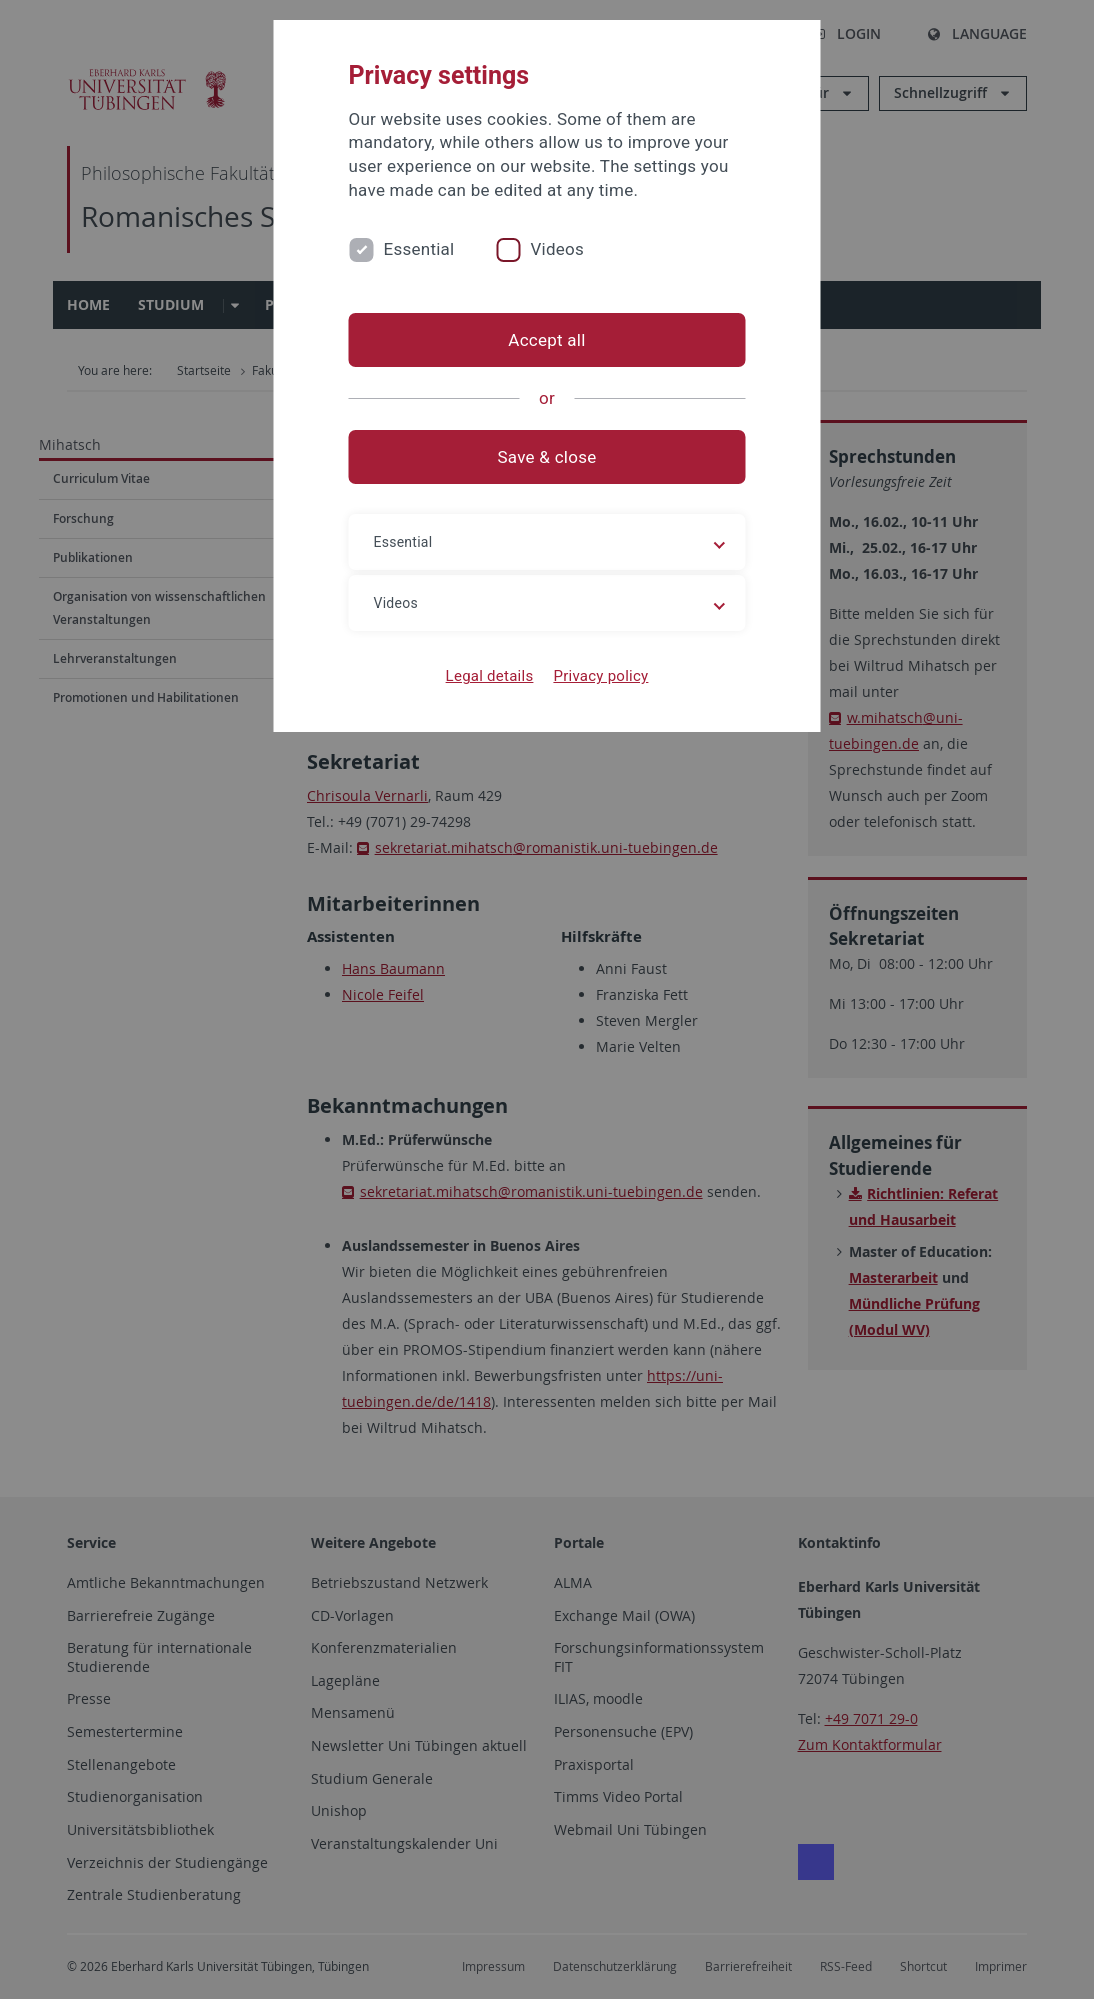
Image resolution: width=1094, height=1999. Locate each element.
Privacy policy (600, 676)
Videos (557, 249)
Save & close (547, 457)
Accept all (546, 340)
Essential (419, 249)
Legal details (490, 676)
